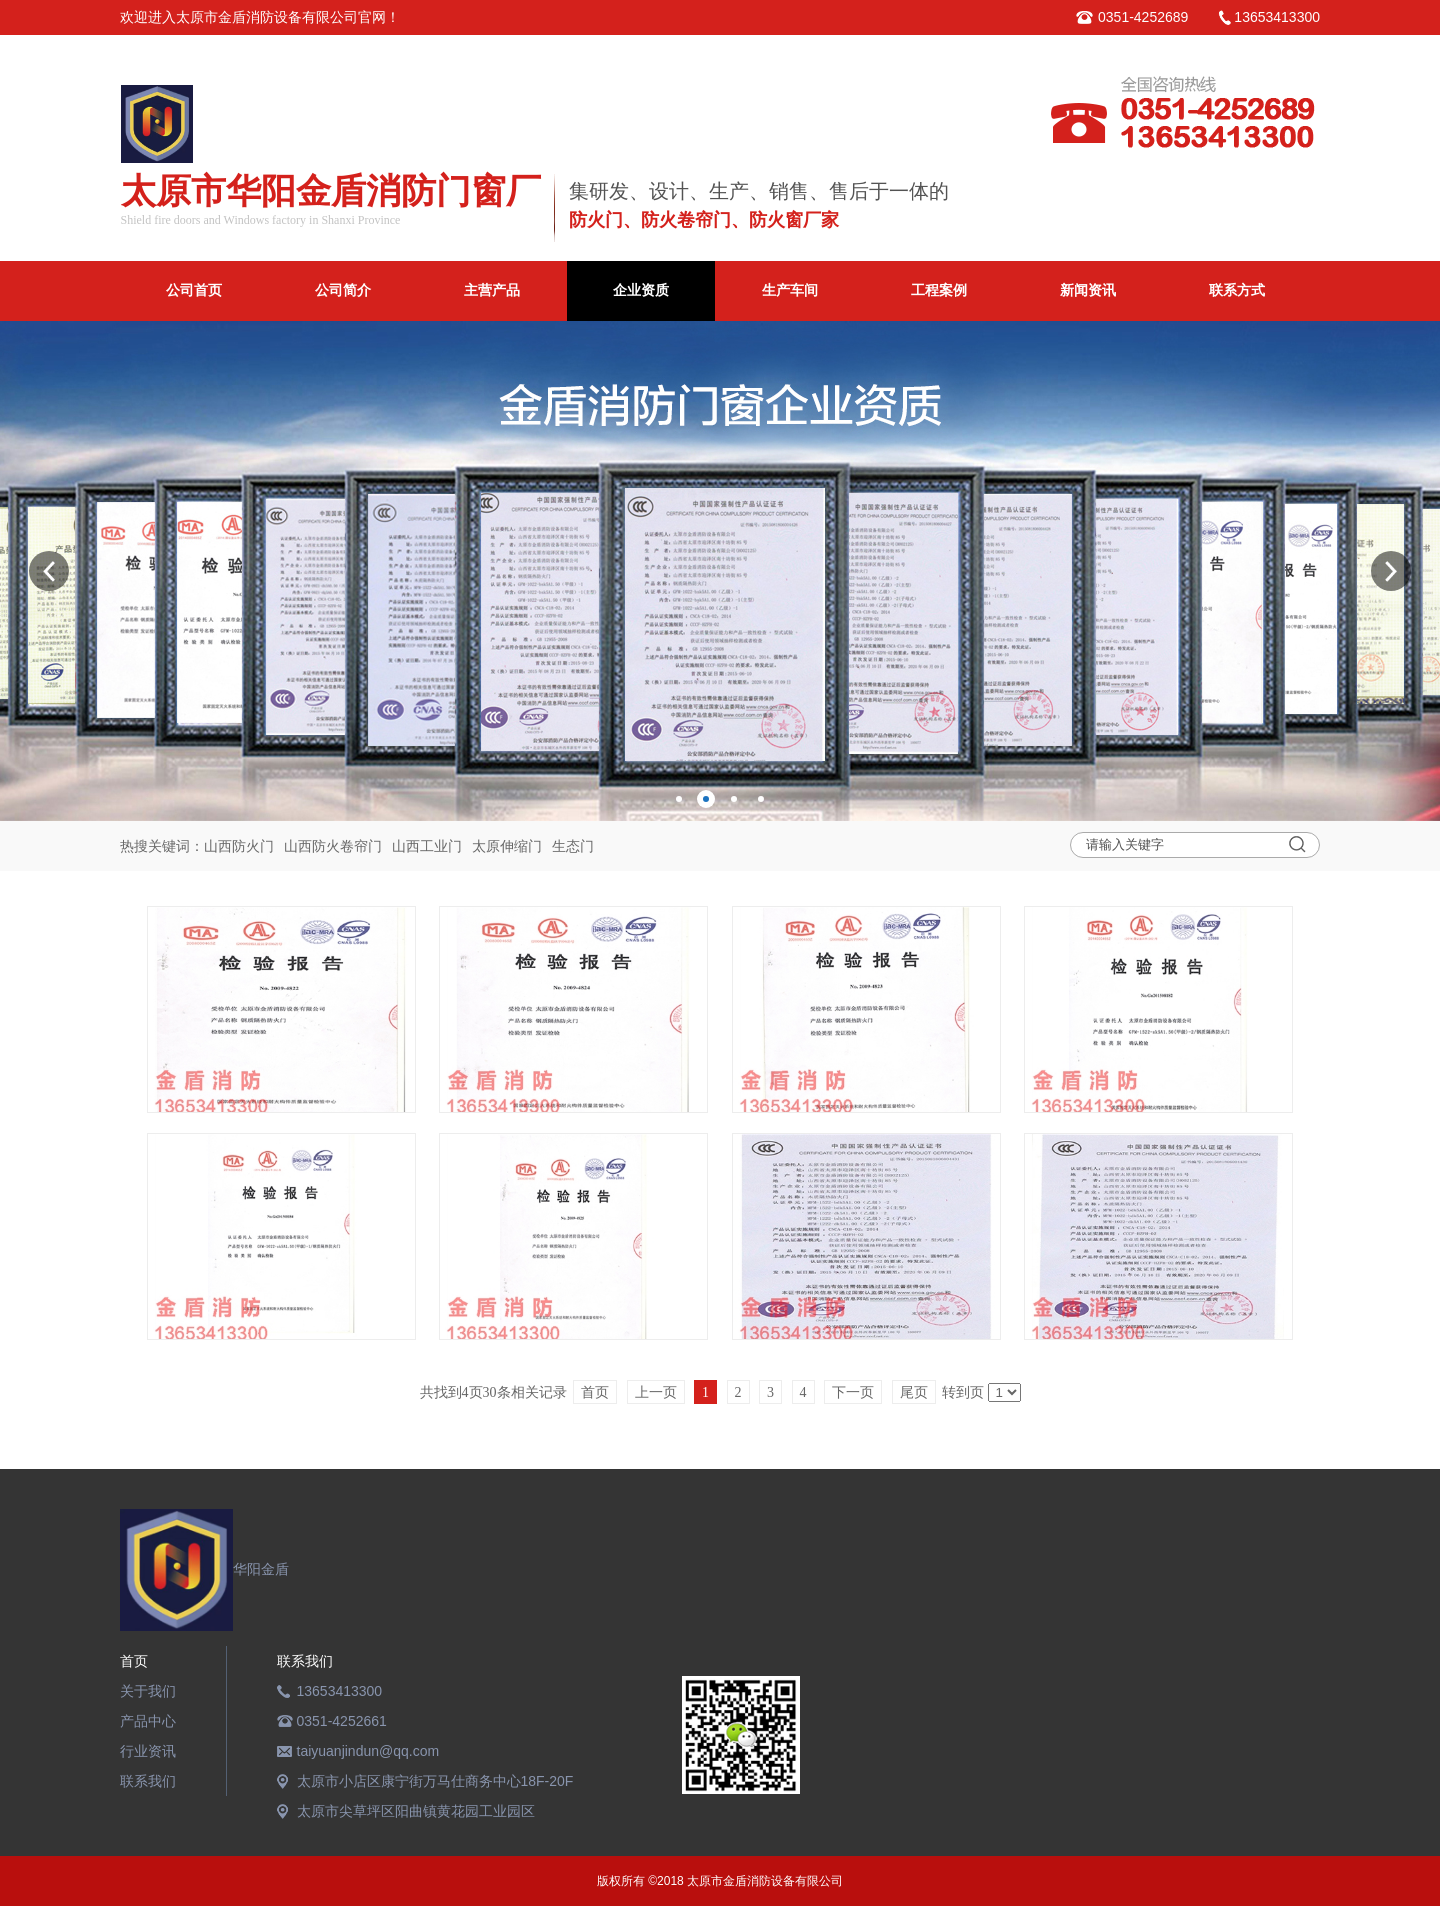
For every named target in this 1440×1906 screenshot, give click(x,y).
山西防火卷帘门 (333, 846)
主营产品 (492, 290)
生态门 (573, 846)
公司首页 (194, 290)
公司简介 (343, 290)
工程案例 (939, 290)
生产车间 (790, 290)
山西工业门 (427, 846)
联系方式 (1237, 290)
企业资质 (641, 290)
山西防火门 (239, 846)
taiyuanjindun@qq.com (368, 1751)
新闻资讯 (1088, 290)
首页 (134, 1661)
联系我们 (148, 1781)
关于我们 (148, 1691)
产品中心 (148, 1721)
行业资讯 (148, 1751)
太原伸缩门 (507, 846)
